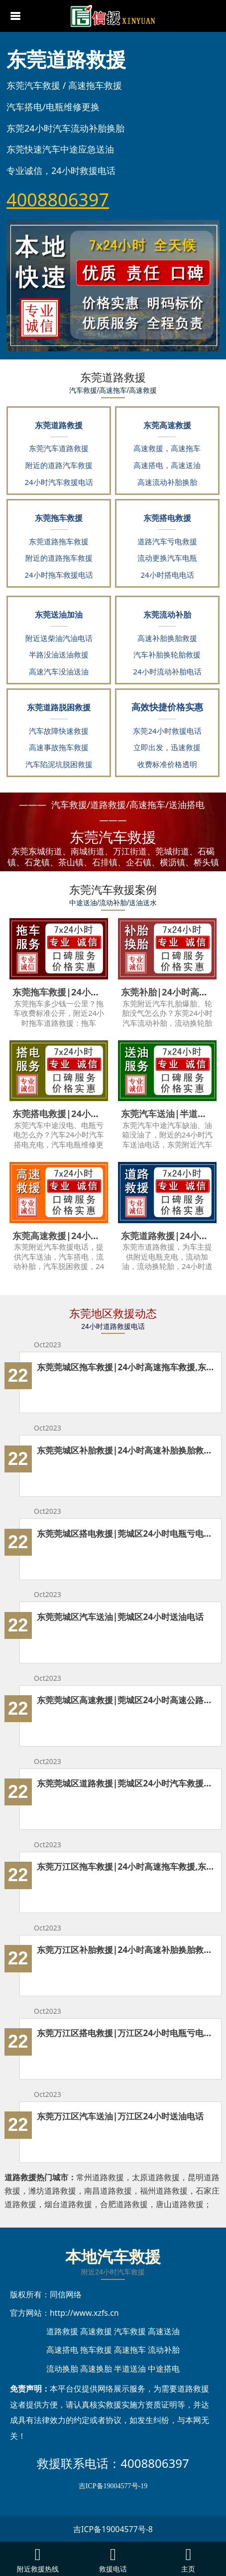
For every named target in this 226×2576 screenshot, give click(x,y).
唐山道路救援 (180, 2204)
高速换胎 (96, 2368)
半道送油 (130, 2368)
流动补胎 (164, 2349)
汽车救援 (130, 2331)
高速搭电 (62, 2349)
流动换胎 (62, 2368)
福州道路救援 (164, 2190)
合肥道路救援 (124, 2204)
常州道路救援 (100, 2177)
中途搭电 (164, 2368)
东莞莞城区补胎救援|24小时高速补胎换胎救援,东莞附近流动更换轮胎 (126, 1450)
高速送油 (164, 2331)
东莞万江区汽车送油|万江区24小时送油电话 (120, 2116)
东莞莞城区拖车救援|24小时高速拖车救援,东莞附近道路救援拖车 (126, 1367)
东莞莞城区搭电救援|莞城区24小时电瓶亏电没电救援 (126, 1533)
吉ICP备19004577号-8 (113, 2529)
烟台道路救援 (68, 2204)
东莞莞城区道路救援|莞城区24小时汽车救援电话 (126, 1783)
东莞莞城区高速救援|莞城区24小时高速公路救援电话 (126, 1700)
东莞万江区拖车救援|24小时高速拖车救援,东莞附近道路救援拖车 (126, 1866)
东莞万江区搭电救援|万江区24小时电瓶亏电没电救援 (126, 2033)
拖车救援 (96, 2349)
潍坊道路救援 (52, 2190)
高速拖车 (130, 2349)
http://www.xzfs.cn (84, 2312)
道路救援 (62, 2331)
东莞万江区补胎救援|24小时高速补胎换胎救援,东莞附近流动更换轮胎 (126, 1949)
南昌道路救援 (108, 2190)
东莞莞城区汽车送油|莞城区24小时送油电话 (120, 1616)
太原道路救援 (156, 2177)
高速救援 (96, 2331)
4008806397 (154, 2463)
